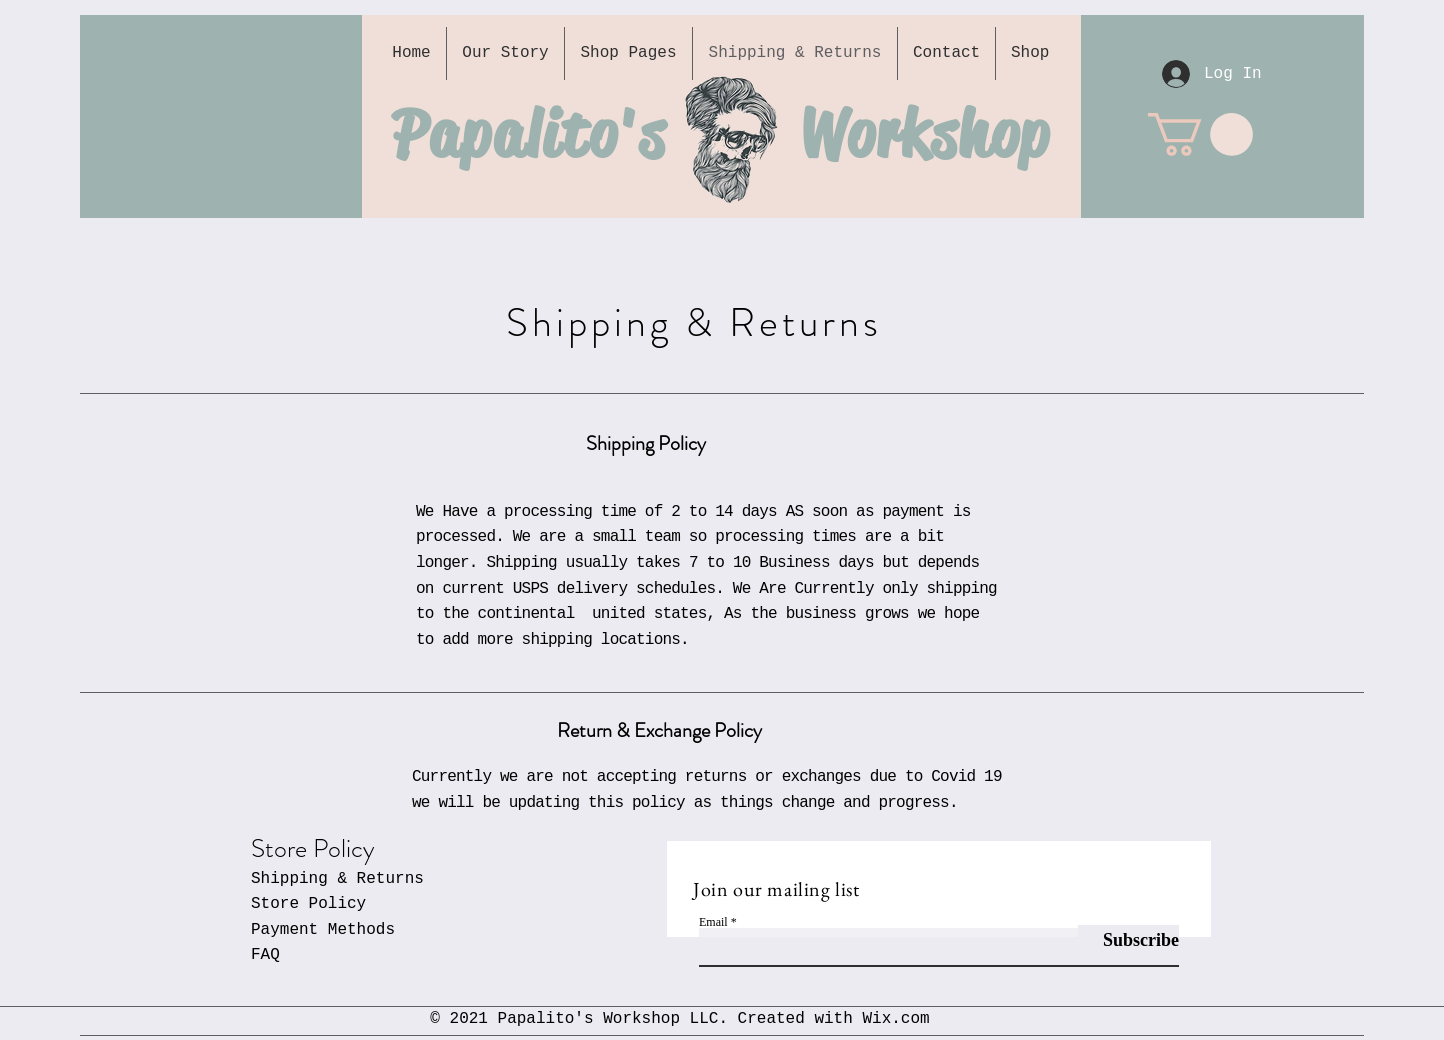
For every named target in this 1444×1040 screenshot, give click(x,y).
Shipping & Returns (337, 879)
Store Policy (308, 904)
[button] (1200, 134)
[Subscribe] (1128, 941)
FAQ (265, 955)
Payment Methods (323, 930)
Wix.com (895, 1019)
